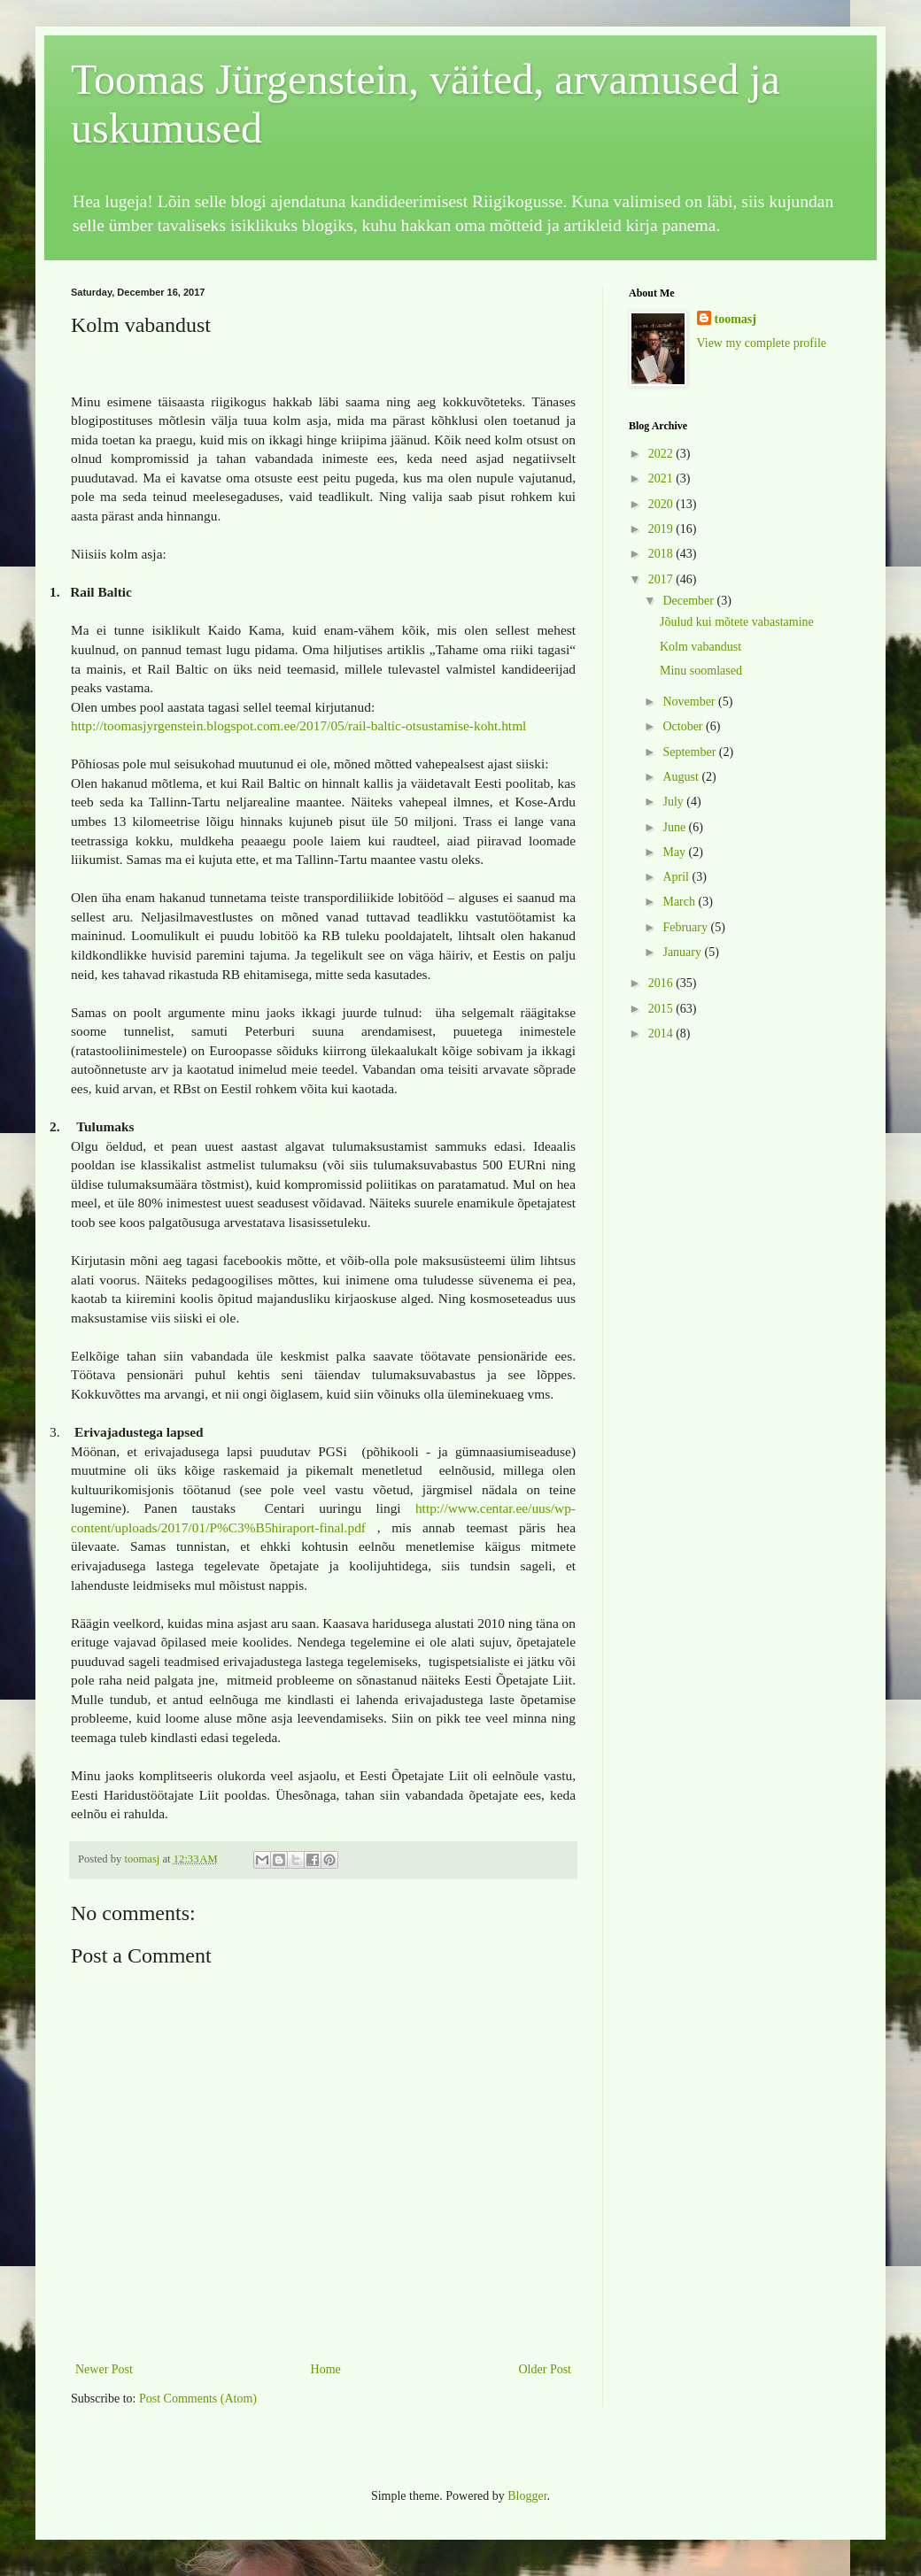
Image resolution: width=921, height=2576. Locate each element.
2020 (662, 504)
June (675, 827)
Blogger (526, 2496)
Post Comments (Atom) (198, 2398)
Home (326, 2369)
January (683, 952)
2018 (662, 553)
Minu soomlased (701, 670)
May (675, 852)
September (690, 752)
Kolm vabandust (700, 646)
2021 (662, 478)
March (680, 901)
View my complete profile (762, 343)
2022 (662, 453)
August (681, 776)
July (674, 801)
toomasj (735, 319)
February (686, 927)
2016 (662, 983)
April (677, 876)
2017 (662, 579)
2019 (662, 529)
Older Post (545, 2369)
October (684, 726)
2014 (662, 1033)
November (690, 701)
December (689, 600)
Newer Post (104, 2369)
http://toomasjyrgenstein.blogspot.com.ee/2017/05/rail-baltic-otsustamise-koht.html (298, 725)
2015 (662, 1008)
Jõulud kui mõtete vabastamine (737, 622)
